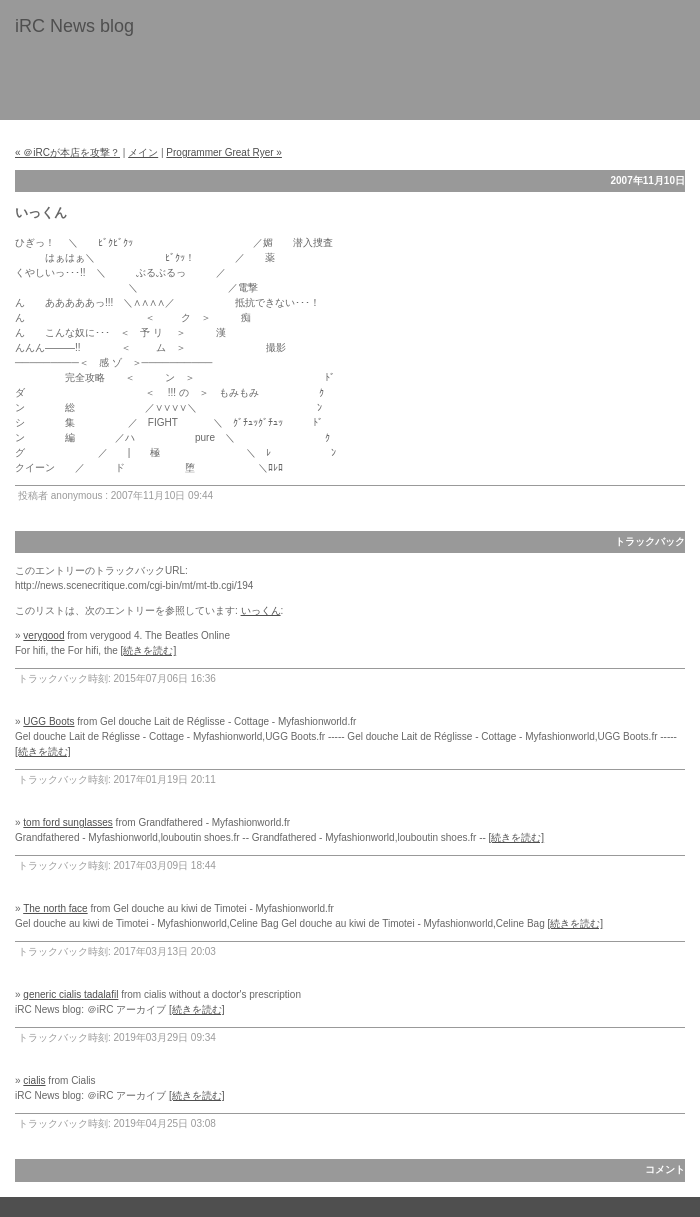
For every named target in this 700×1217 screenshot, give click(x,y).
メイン (143, 152)
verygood (43, 635)
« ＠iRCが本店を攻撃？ (67, 152)
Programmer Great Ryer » (224, 152)
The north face (55, 908)
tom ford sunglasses (68, 822)
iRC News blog (74, 26)
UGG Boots (48, 721)
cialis (34, 1080)
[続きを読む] (149, 650)
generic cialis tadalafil (70, 994)
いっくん (261, 610)
